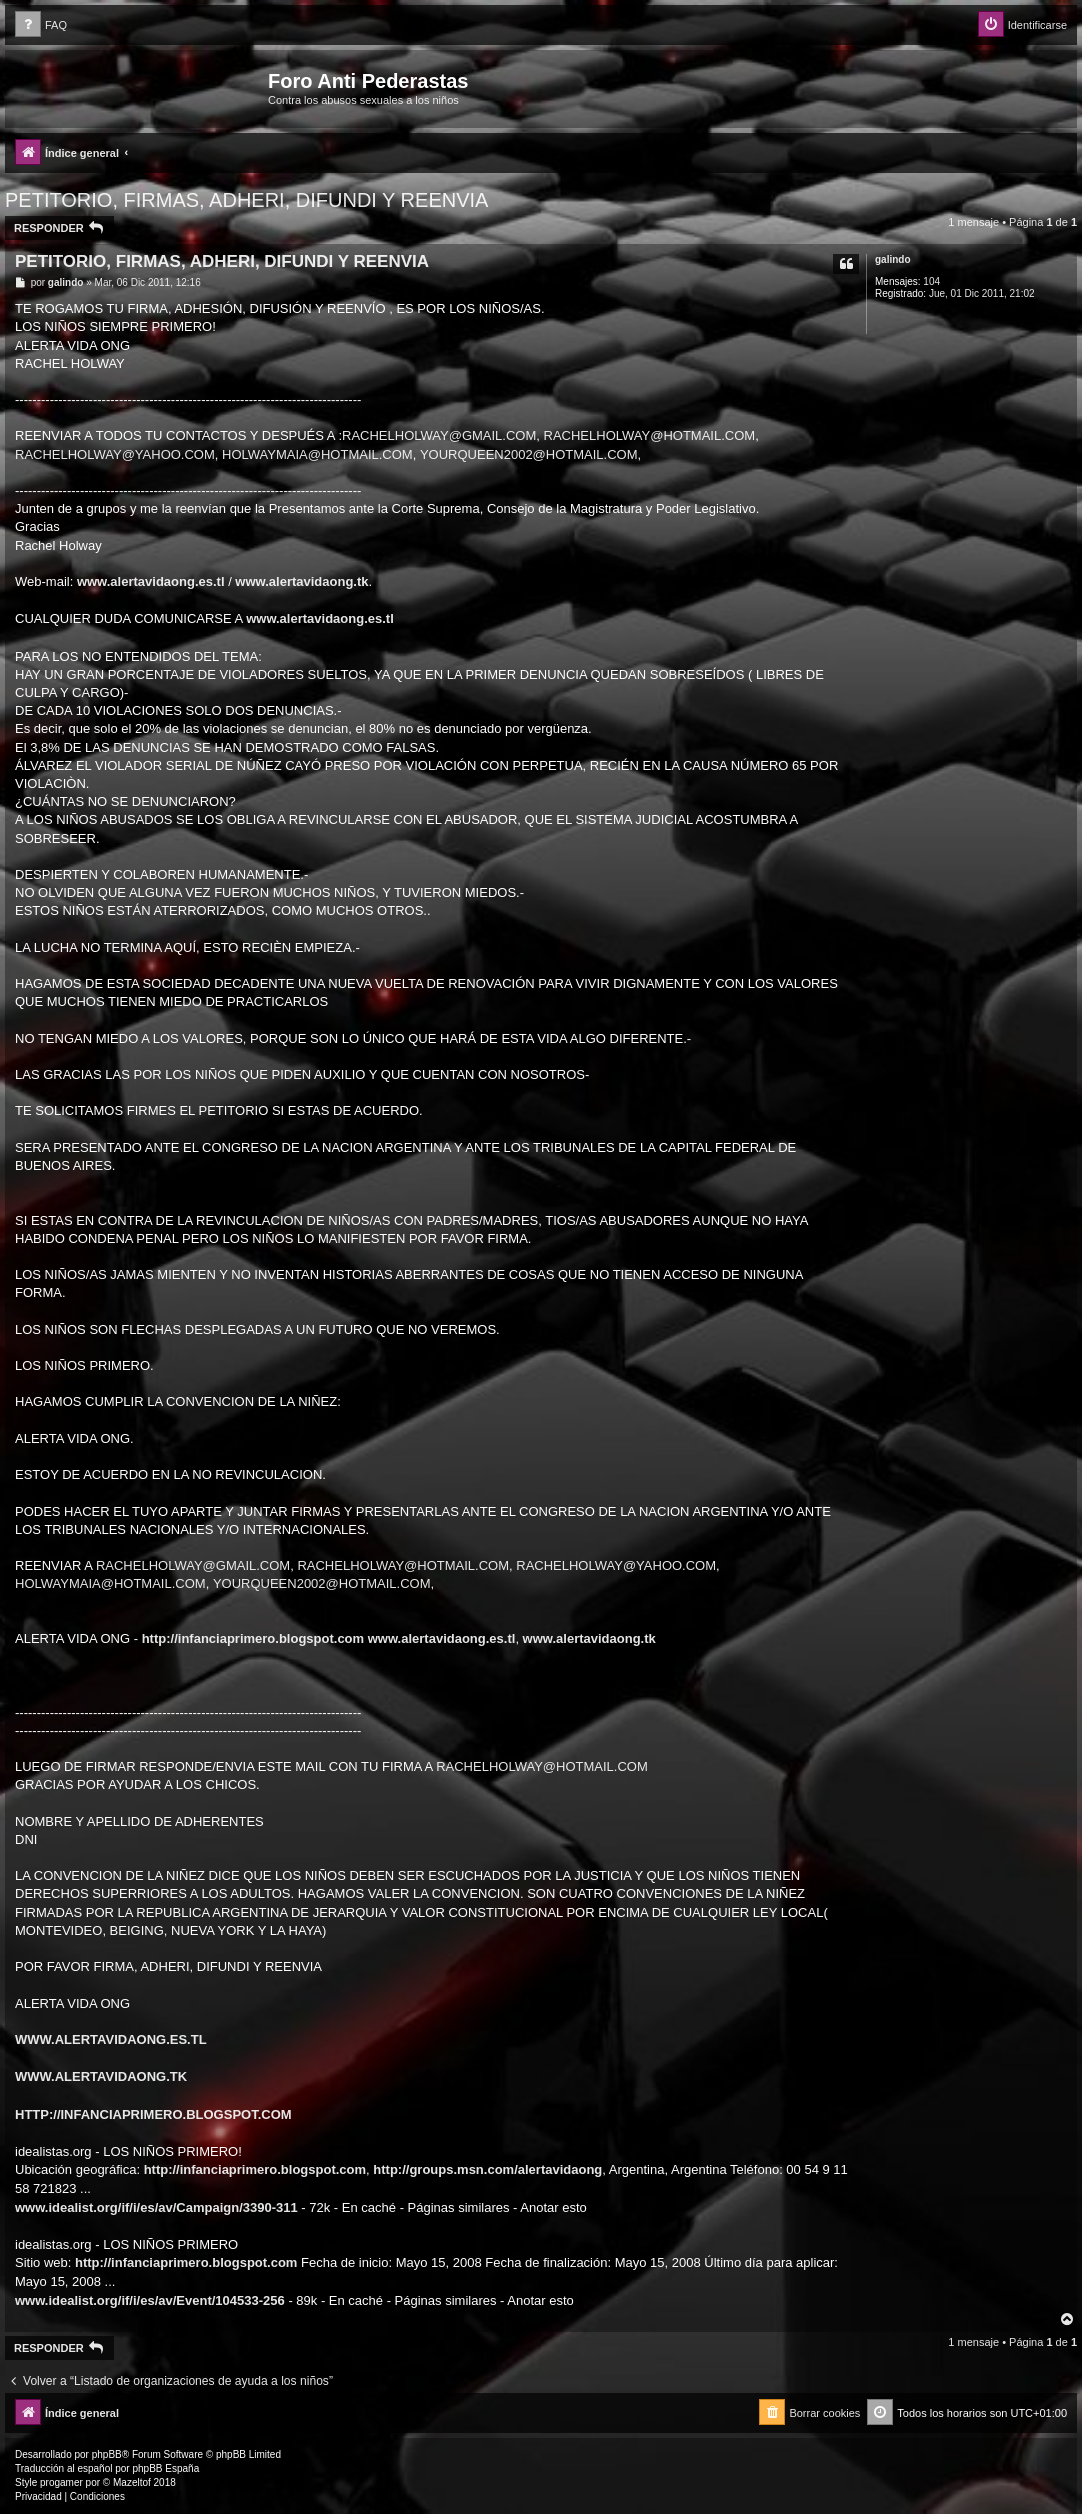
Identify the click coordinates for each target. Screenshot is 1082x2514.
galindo (893, 259)
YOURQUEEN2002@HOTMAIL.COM (529, 454)
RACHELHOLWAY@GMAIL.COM (439, 435)
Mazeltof (132, 2482)
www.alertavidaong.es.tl (151, 581)
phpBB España (165, 2468)
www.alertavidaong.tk (301, 581)
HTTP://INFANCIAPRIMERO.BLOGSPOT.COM (153, 2114)
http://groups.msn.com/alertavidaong (487, 2169)
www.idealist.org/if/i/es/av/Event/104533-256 (150, 2300)
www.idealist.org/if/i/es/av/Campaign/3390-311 (156, 2207)
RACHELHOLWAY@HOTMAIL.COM (650, 435)
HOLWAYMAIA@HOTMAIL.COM (317, 454)
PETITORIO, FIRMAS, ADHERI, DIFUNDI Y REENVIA (246, 200)
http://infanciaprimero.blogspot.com (253, 1638)
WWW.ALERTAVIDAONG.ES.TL (111, 2039)
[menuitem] (41, 25)
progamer (61, 2482)
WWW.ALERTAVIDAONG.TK (101, 2076)
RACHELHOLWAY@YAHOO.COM (115, 454)
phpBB (107, 2454)
